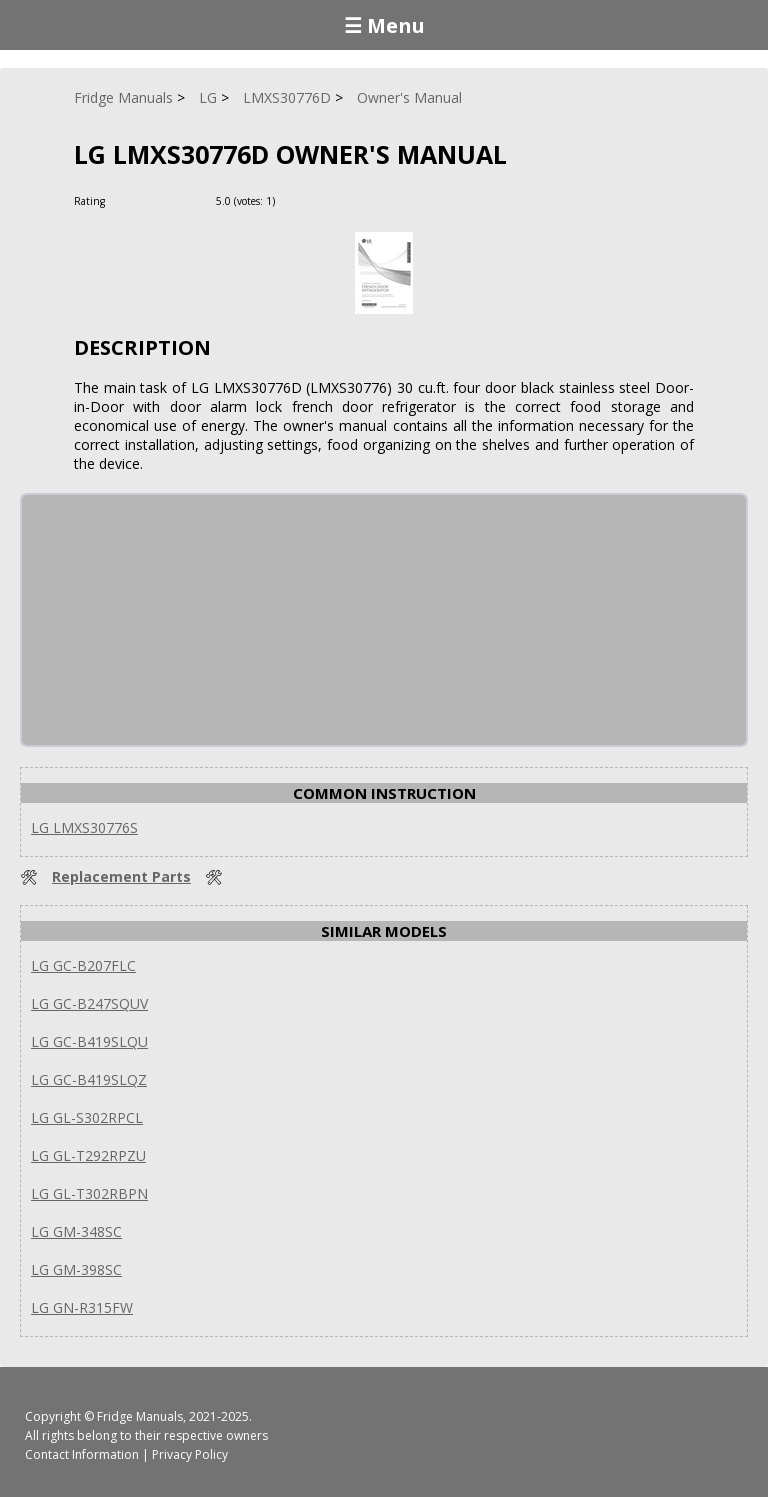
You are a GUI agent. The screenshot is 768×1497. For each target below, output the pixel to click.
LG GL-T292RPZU (88, 1155)
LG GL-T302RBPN (89, 1193)
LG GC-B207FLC (83, 965)
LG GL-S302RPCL (87, 1117)
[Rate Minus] (317, 200)
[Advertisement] (172, 620)
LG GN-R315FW (82, 1307)
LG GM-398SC (76, 1269)
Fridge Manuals (140, 1416)
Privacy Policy (190, 1454)
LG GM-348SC (76, 1231)
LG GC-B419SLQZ (89, 1079)
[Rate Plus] (293, 200)
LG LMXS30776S (84, 827)
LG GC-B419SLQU (89, 1041)
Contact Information (82, 1454)
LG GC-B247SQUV (89, 1003)
